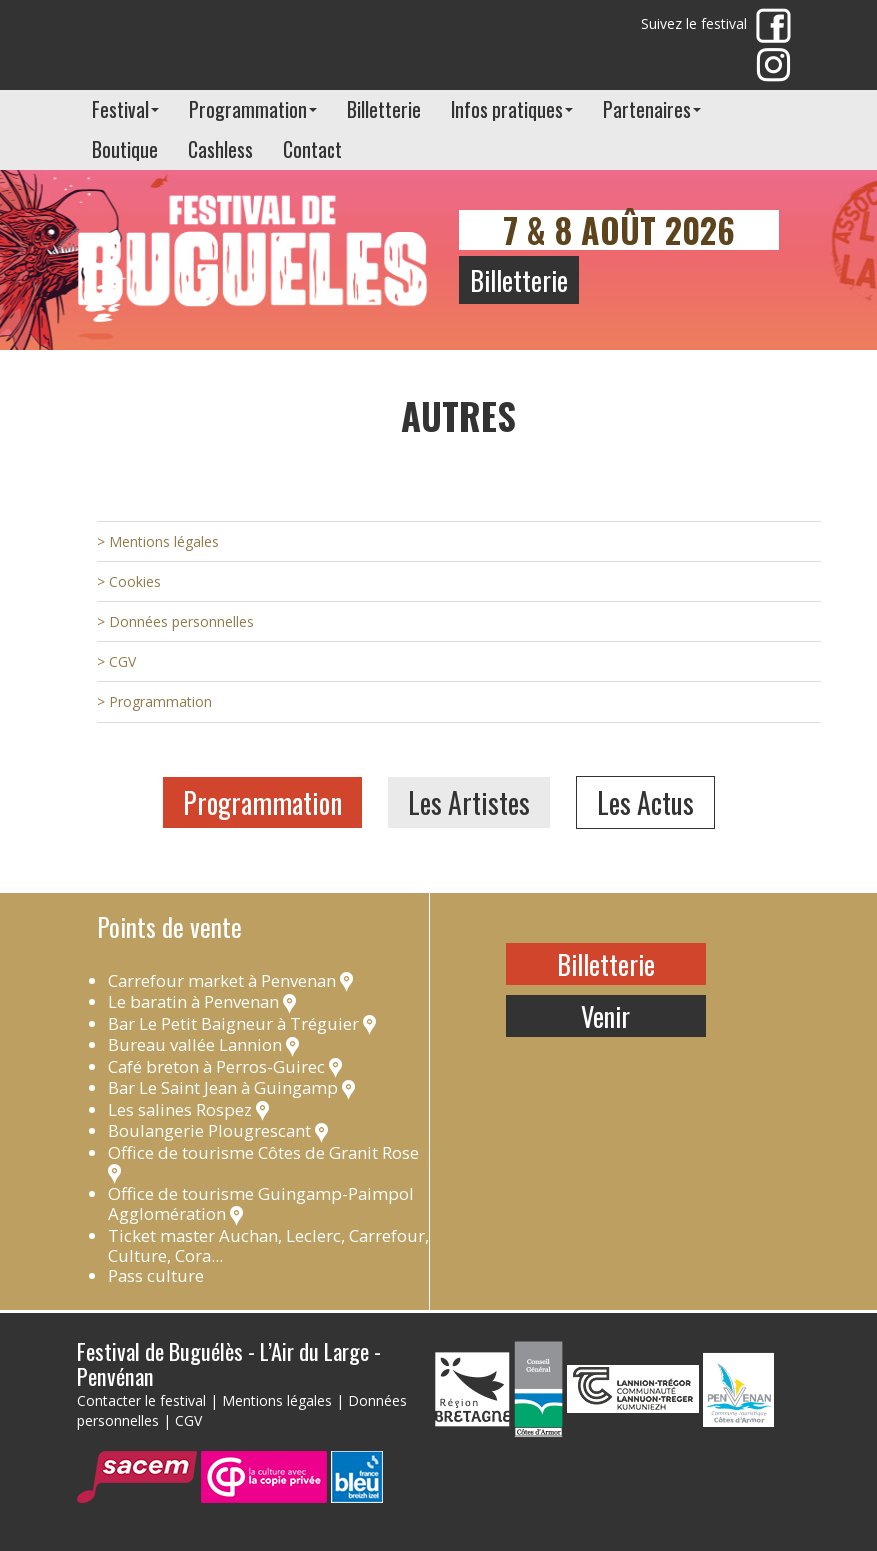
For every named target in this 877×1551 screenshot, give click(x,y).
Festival (125, 109)
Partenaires (652, 109)
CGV (188, 1420)
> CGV (116, 661)
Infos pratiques (512, 109)
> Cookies (129, 581)
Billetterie (384, 109)
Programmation (253, 109)
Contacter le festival (141, 1400)
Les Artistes (469, 802)
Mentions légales (277, 1400)
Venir (605, 1016)
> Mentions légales (158, 541)
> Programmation (154, 701)
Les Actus (645, 802)
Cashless (220, 149)
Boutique (125, 149)
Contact (312, 149)
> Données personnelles (175, 621)
